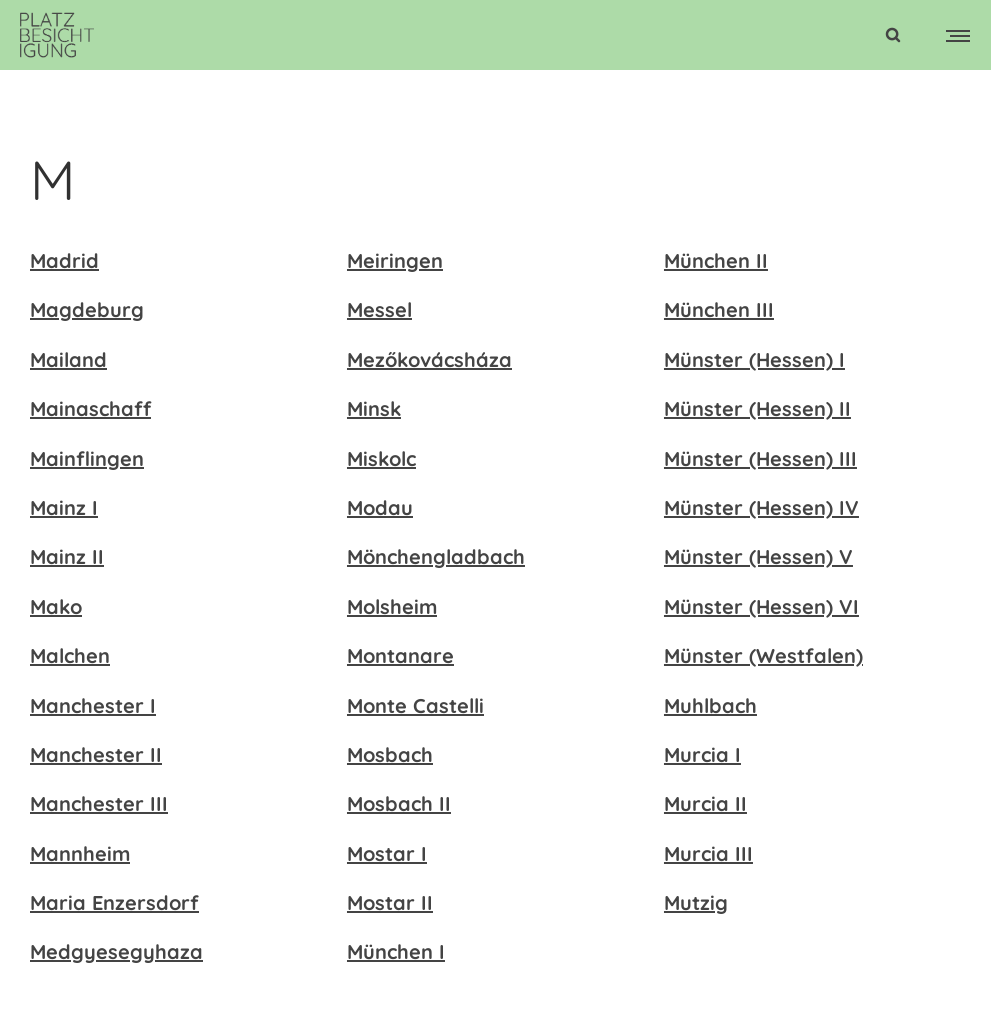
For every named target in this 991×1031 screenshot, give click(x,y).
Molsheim (392, 606)
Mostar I (387, 853)
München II (716, 260)
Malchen (70, 655)
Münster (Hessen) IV (761, 507)
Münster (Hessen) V (758, 556)
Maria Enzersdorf (114, 902)
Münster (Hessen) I (754, 359)
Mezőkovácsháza (429, 359)
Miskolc (381, 458)
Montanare (400, 655)
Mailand (68, 359)
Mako (56, 606)
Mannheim (80, 853)
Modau (380, 507)
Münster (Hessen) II (757, 408)
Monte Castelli (415, 705)
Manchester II (96, 754)
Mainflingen (87, 458)
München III (719, 309)
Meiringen (395, 260)
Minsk (374, 408)
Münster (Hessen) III (760, 458)
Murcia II (705, 803)
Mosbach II (399, 803)
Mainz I (64, 507)
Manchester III (99, 803)
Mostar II (390, 902)
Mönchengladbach (436, 556)
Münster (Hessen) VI (761, 606)
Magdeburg (87, 309)
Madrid (64, 260)
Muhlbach (710, 705)
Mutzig (696, 902)
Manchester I (93, 705)
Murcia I (702, 754)
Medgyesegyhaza (116, 951)
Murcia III (708, 853)
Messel (379, 309)
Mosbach (390, 754)
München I (396, 951)
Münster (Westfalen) (763, 655)
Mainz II (67, 556)
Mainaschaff (90, 408)
